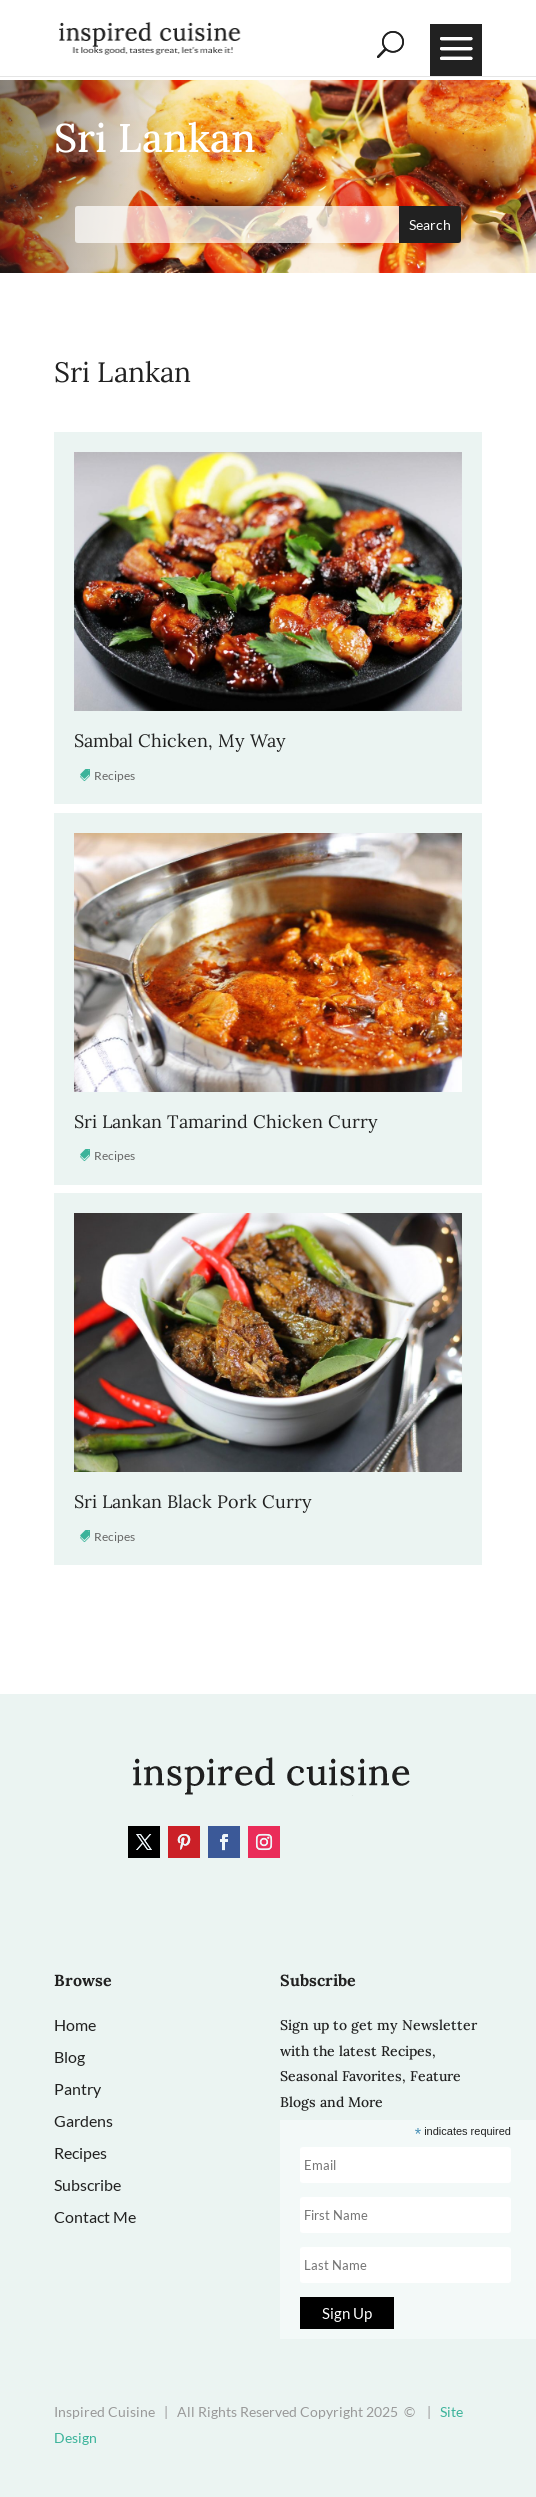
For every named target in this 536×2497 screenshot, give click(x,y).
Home (75, 2024)
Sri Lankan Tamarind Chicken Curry (226, 1121)
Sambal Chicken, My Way (180, 740)
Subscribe (87, 2184)
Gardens (83, 2120)
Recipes (114, 775)
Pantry (77, 2088)
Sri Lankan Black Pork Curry (193, 1501)
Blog (69, 2056)
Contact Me (95, 2216)
